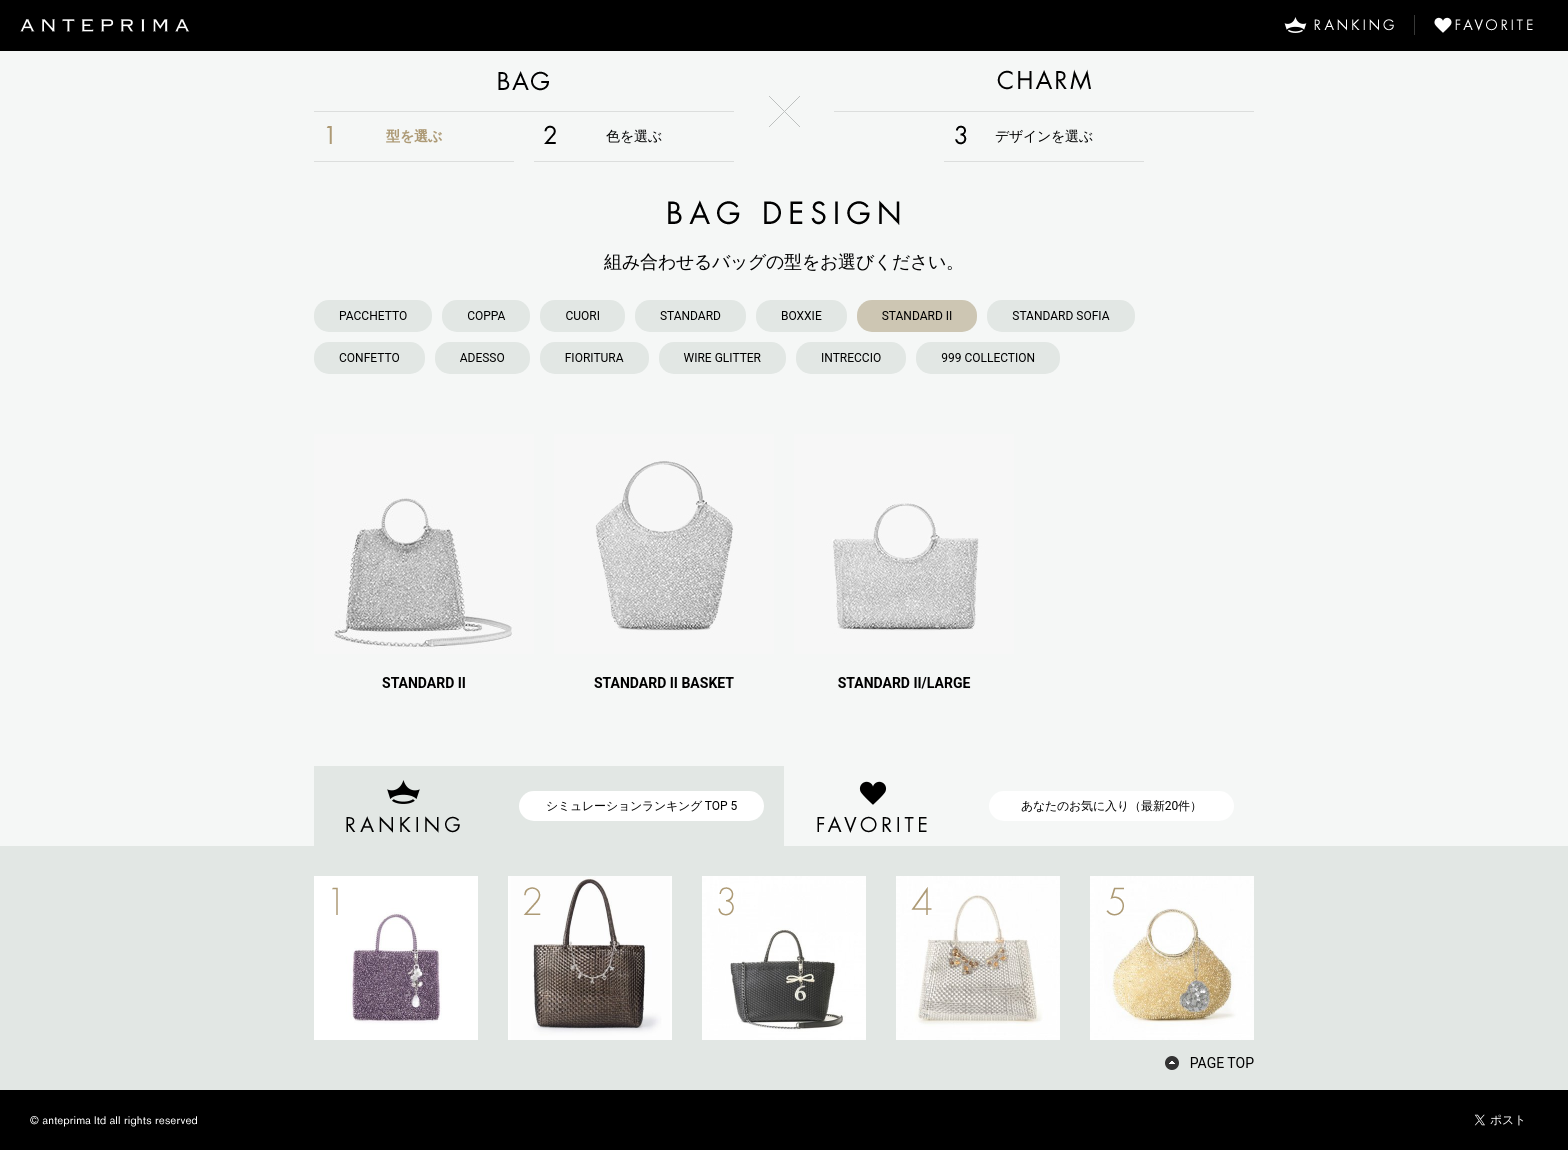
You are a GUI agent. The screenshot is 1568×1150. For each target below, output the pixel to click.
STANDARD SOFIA (1060, 316)
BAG (524, 81)
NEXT (1289, 958)
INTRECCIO (851, 358)
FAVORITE (1491, 25)
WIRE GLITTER (722, 358)
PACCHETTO (373, 316)
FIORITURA (594, 358)
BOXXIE (801, 316)
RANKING (1339, 25)
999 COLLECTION (988, 358)
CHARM (1044, 81)
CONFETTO (369, 358)
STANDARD (690, 316)
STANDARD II (917, 316)
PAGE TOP (1222, 1063)
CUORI (582, 316)
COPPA (486, 316)
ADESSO (482, 358)
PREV (279, 958)
